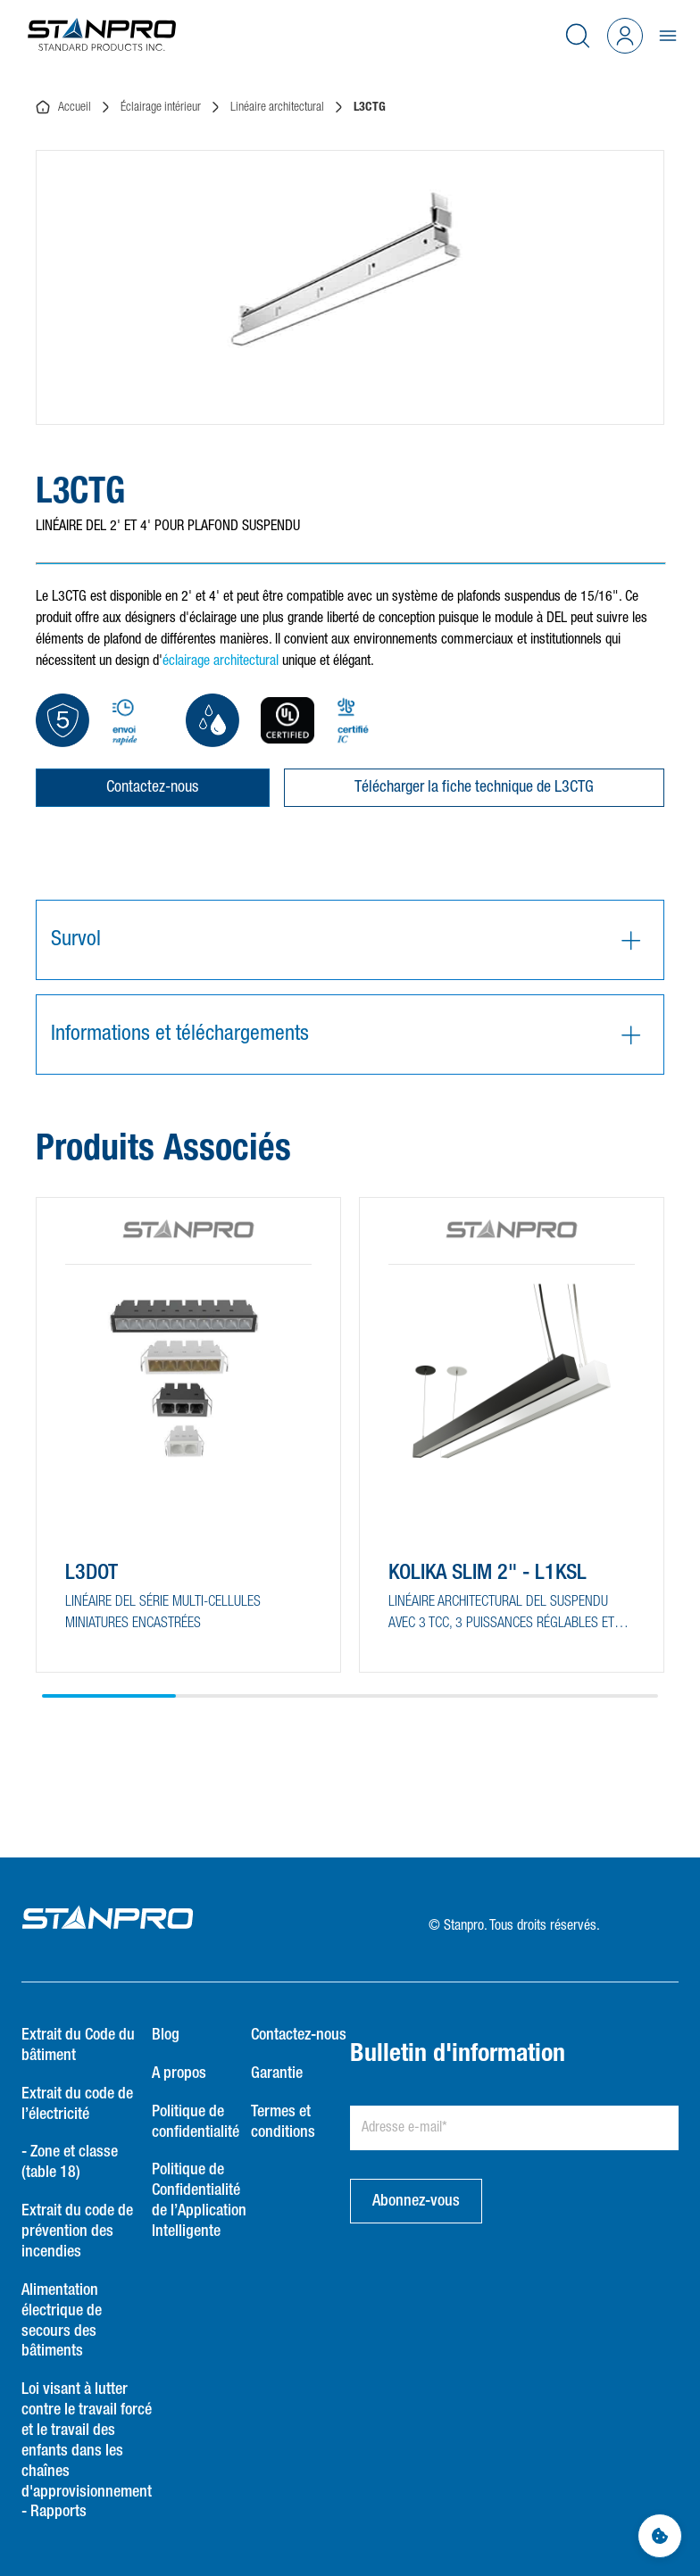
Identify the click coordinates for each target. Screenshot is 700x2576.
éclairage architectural (220, 661)
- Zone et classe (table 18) (69, 2162)
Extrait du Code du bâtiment (78, 2045)
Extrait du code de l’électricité (77, 2104)
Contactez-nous (152, 787)
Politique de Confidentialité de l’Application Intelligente (199, 2201)
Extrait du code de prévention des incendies (77, 2231)
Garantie (277, 2073)
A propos (179, 2073)
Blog (165, 2035)
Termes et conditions (283, 2122)
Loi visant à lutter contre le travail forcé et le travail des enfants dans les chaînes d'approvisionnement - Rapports (86, 2450)
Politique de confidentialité (195, 2122)
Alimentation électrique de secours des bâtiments (61, 2321)
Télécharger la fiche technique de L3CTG (474, 787)
